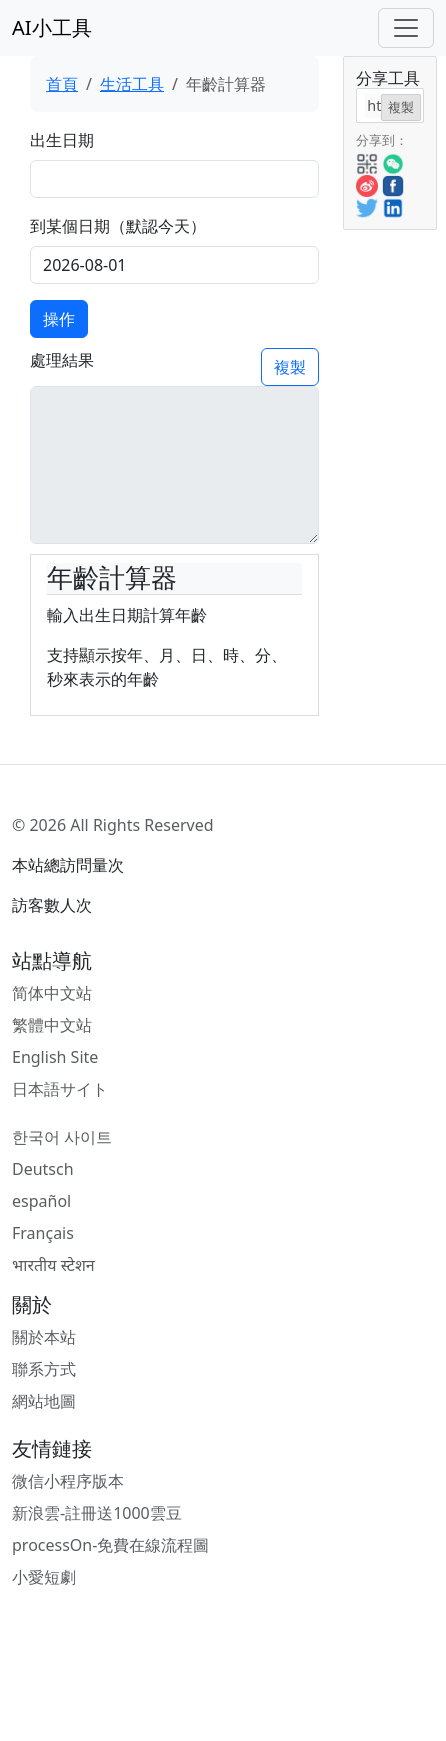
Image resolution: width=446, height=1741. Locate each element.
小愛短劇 (44, 1577)
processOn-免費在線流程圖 (110, 1545)
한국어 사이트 (62, 1137)
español (41, 1201)
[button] (367, 162)
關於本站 (44, 1337)
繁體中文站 (52, 1025)
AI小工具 (52, 27)
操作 (59, 319)
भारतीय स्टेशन (53, 1265)
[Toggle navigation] (406, 28)
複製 (290, 367)
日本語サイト (60, 1089)
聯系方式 (44, 1369)
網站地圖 (44, 1401)
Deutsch (43, 1169)
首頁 (62, 84)
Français (43, 1233)
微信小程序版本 (68, 1481)
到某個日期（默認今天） (118, 226)
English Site (55, 1057)
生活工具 (132, 84)
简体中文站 (52, 993)
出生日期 (62, 140)
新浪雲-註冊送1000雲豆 (97, 1513)
